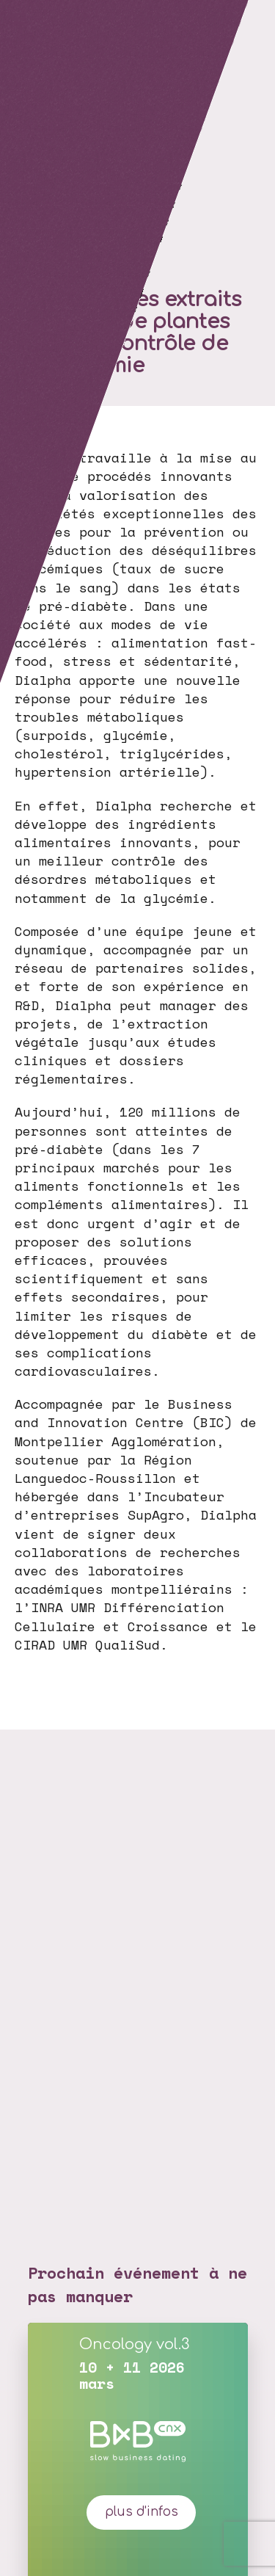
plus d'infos (141, 2512)
